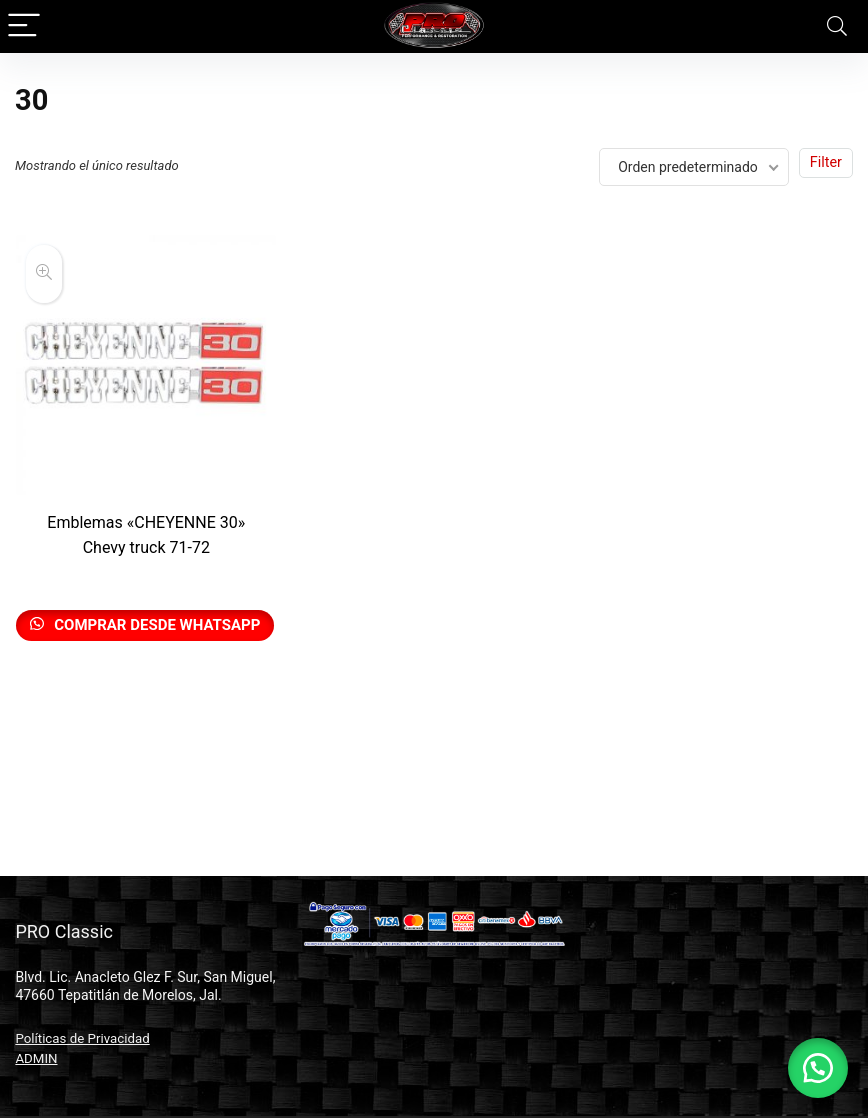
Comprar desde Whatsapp (156, 625)
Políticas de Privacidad (82, 1038)
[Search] (837, 26)
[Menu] (24, 26)
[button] (818, 1068)
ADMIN (36, 1058)
